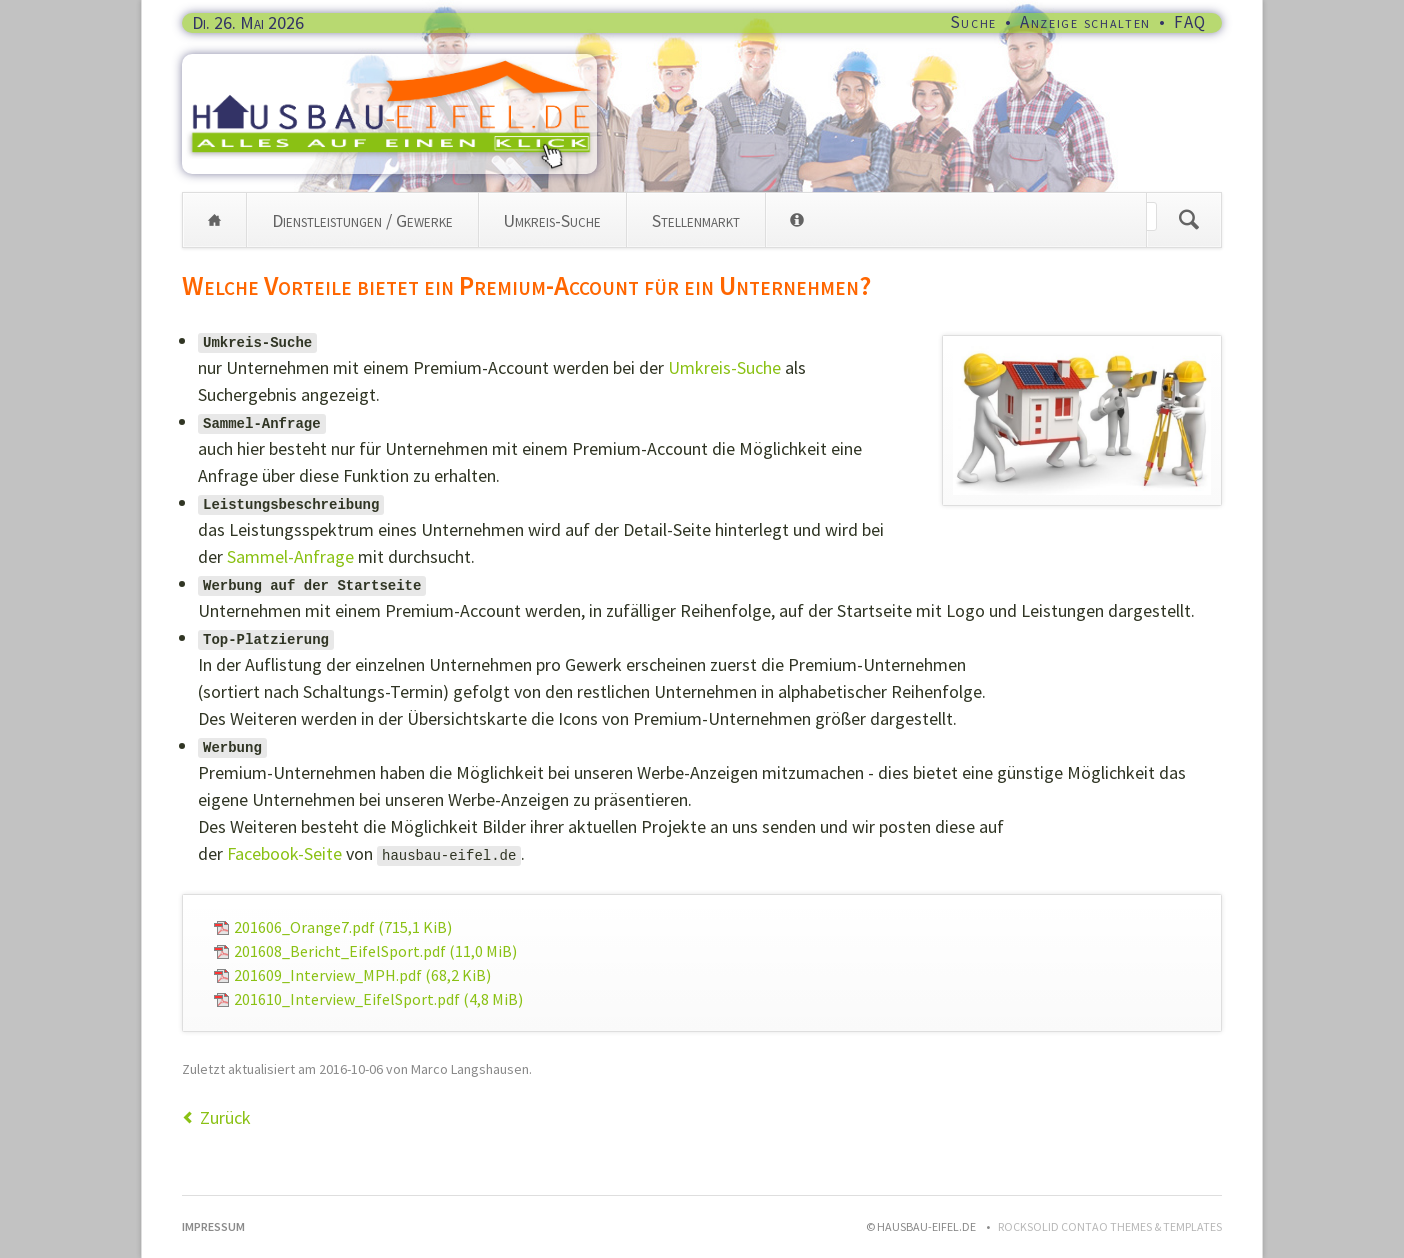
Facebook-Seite (284, 853)
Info (797, 220)
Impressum (213, 1226)
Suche (974, 22)
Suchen (1189, 220)
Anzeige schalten (1085, 22)
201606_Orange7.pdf (343, 927)
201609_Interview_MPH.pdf (362, 975)
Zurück (225, 1117)
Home (214, 220)
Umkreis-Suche (552, 220)
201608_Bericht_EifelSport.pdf (375, 951)
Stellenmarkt (696, 220)
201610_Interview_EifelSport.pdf (378, 999)
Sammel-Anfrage (290, 556)
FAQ (1190, 22)
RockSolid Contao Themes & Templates (1110, 1226)
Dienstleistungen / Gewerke (362, 220)
